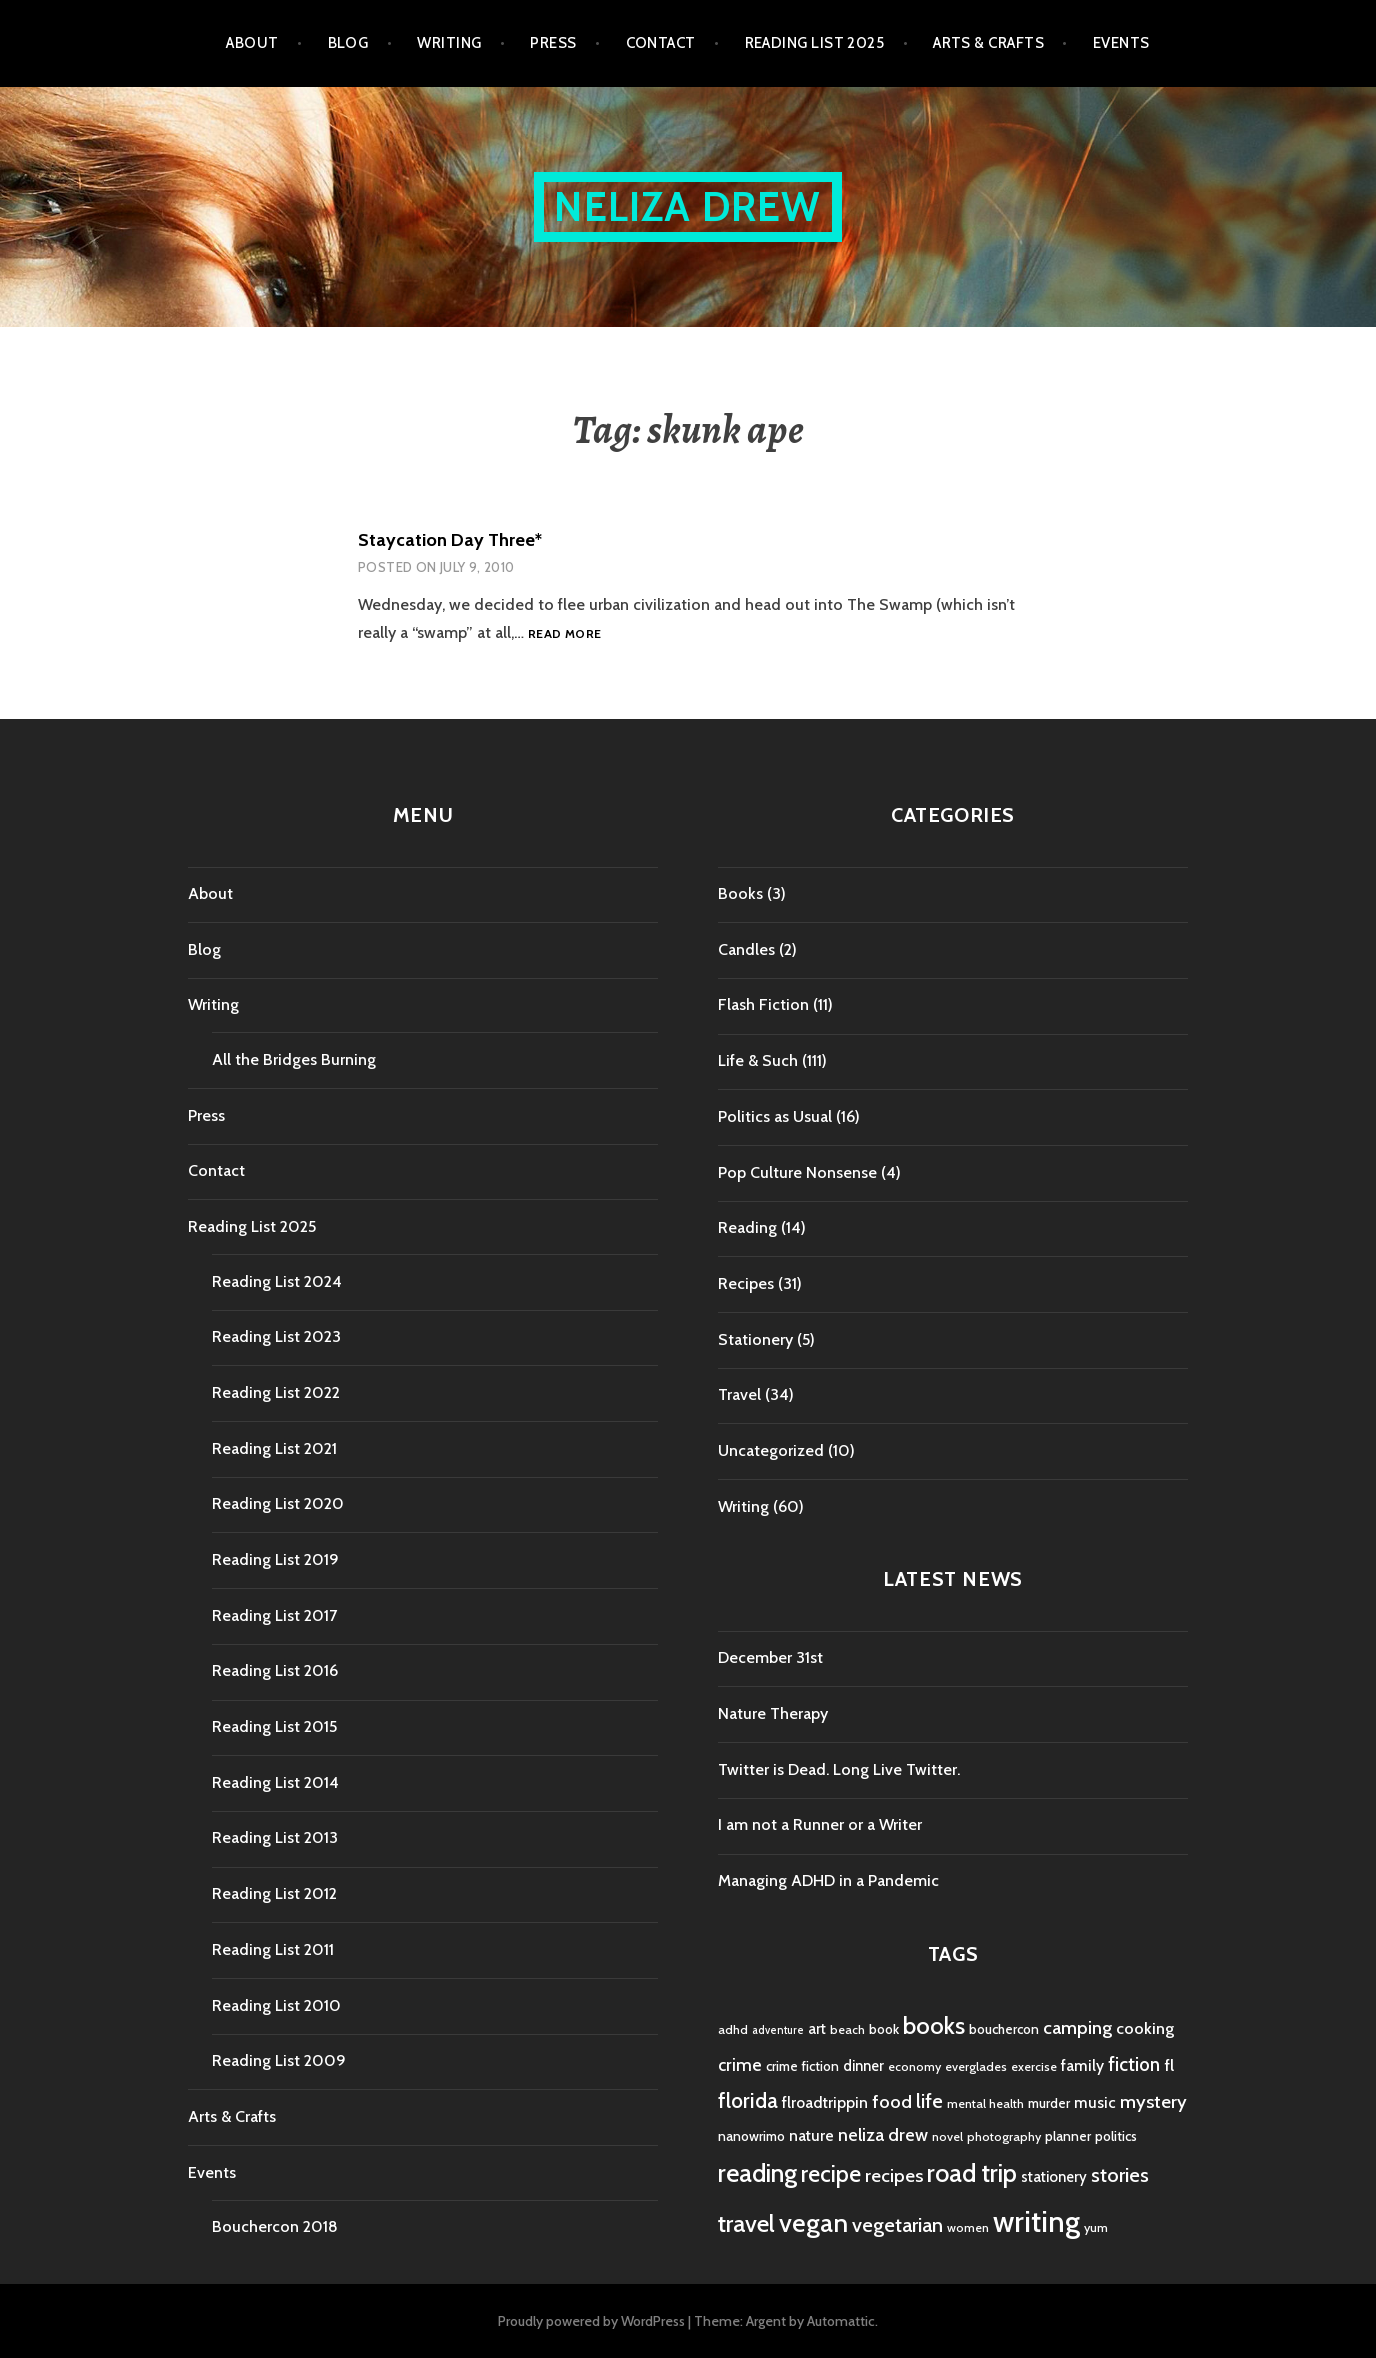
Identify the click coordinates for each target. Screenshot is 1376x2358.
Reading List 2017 (274, 1615)
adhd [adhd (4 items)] (733, 2029)
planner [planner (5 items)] (1068, 2136)
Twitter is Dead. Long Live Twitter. (839, 1769)
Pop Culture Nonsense (797, 1172)
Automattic (841, 2321)
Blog (348, 43)
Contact (661, 43)
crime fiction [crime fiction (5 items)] (802, 2066)
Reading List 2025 (815, 43)
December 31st (770, 1657)
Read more (564, 634)
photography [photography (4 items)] (1004, 2136)
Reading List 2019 (275, 1559)
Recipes (746, 1283)
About (252, 43)
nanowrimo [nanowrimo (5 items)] (751, 2136)
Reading (747, 1227)
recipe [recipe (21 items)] (831, 2174)
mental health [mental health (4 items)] (985, 2103)
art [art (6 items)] (817, 2029)
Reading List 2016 (275, 1670)
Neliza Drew (687, 206)
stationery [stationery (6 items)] (1054, 2177)
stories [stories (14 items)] (1120, 2174)
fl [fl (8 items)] (1169, 2065)
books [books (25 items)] (934, 2025)
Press (553, 43)
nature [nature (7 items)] (811, 2135)
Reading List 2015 (274, 1726)
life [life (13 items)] (929, 2101)
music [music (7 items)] (1095, 2102)
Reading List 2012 (274, 1893)
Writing (449, 43)
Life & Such (758, 1060)
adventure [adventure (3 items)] (778, 2030)
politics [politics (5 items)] (1116, 2136)
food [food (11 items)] (892, 2101)
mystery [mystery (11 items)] (1153, 2101)
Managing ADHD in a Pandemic (828, 1880)
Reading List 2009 (279, 2060)
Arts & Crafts (988, 43)
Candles (746, 949)
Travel (739, 1394)
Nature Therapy (773, 1713)
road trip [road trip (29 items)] (972, 2173)
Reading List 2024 (277, 1281)
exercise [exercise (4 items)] (1034, 2066)
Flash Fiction (763, 1004)
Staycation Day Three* (450, 540)
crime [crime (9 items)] (740, 2064)
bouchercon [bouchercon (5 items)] (1004, 2029)
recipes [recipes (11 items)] (894, 2175)
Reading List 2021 (274, 1448)
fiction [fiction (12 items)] (1134, 2064)
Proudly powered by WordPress (591, 2321)
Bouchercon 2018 (275, 2226)
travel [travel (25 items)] (746, 2223)
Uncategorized (771, 1450)
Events (1121, 43)
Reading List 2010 (276, 2005)
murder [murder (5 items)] (1049, 2103)
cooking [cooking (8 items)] (1145, 2028)
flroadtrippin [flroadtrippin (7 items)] (825, 2102)
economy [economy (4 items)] (914, 2066)
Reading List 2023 (276, 1336)
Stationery (755, 1339)
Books (740, 893)
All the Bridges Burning (294, 1059)
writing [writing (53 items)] (1036, 2221)
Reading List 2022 (276, 1392)
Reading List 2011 (273, 1949)
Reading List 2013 (275, 1837)
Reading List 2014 (275, 1782)
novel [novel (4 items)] (947, 2136)
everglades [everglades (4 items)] (976, 2066)
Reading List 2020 (278, 1503)
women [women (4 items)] (968, 2227)
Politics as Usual (775, 1116)
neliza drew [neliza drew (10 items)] (883, 2134)
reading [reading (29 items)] (757, 2173)
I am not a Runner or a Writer (820, 1824)
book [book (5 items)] (884, 2029)
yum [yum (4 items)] (1096, 2227)
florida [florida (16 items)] (748, 2100)
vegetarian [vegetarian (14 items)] (897, 2224)
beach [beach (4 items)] (847, 2029)
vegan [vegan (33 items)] (813, 2223)
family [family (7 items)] (1082, 2065)
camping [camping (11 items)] (1077, 2027)
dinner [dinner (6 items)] (863, 2066)
